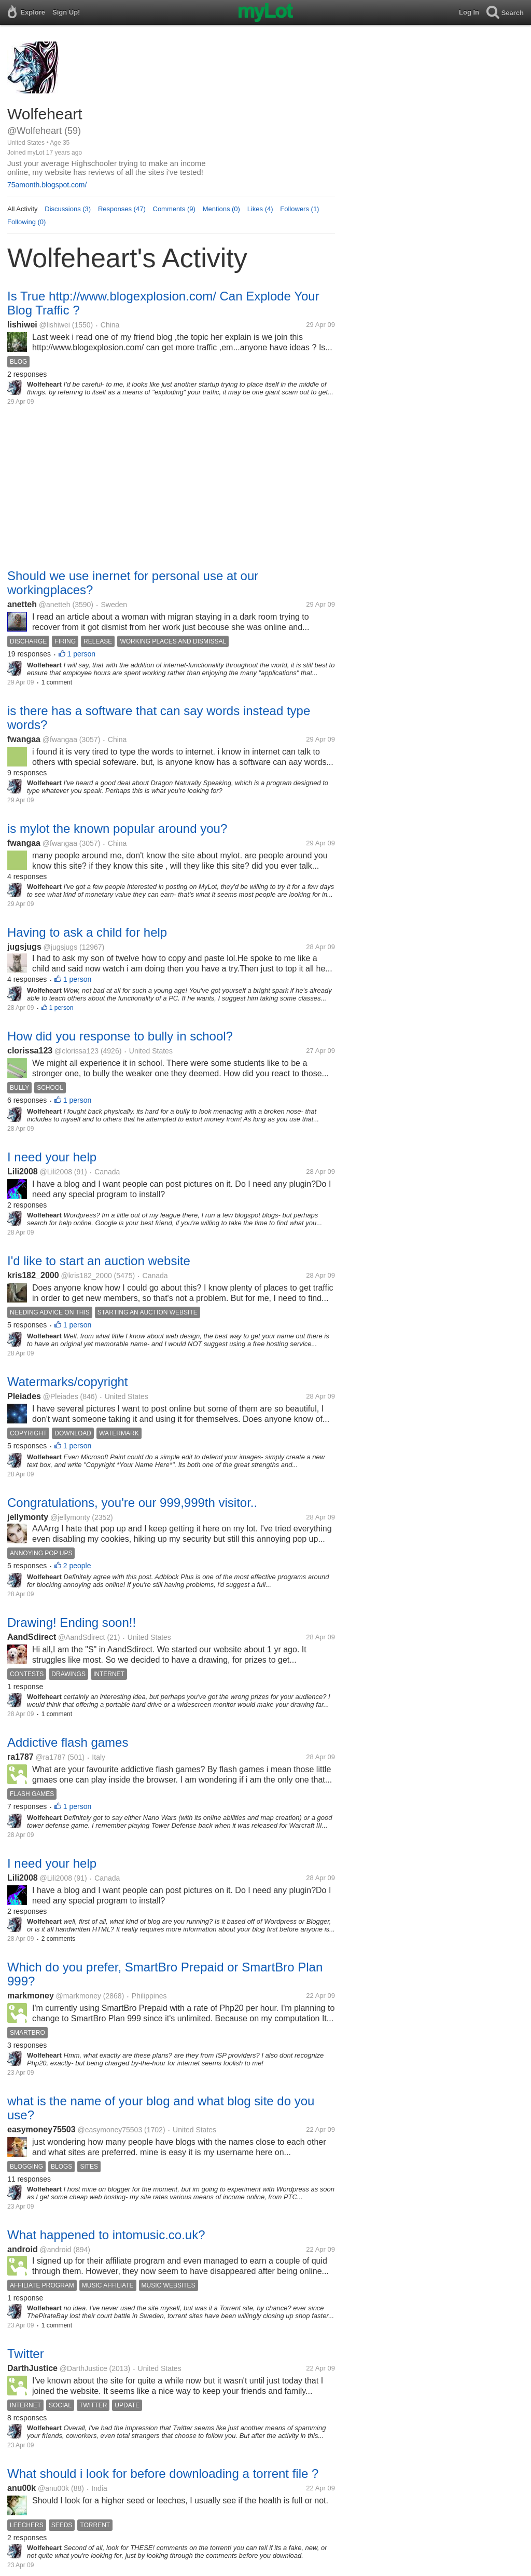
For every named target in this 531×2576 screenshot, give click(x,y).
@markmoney (78, 1996)
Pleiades (24, 1396)
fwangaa (23, 739)
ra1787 (20, 1756)
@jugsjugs (61, 947)
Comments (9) (174, 209)
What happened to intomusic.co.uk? (106, 2235)
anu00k (21, 2488)
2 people (77, 1565)
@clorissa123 (76, 1051)
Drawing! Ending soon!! (71, 1622)
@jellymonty (70, 1517)
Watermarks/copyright (67, 1382)
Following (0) (26, 222)
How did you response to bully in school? (120, 1036)
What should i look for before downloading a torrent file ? (162, 2474)
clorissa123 (29, 1050)
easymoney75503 (41, 2129)
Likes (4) (260, 209)
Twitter (25, 2354)
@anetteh (55, 604)
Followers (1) (299, 209)
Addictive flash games (67, 1742)
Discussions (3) (68, 209)
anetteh (22, 604)
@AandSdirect (81, 1637)
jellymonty (27, 1517)
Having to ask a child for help (87, 932)
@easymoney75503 (109, 2130)
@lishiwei (54, 325)
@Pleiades (60, 1396)
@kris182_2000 (86, 1275)
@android (55, 2249)
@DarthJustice (83, 2368)
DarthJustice (32, 2368)
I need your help (51, 1157)
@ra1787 (51, 1757)
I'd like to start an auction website (98, 1261)
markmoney (30, 1995)
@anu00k (53, 2488)
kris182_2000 (33, 1275)
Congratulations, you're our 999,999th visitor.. (132, 1503)
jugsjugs (24, 946)
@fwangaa (60, 739)
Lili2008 (22, 1171)
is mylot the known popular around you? (117, 828)
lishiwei (22, 324)
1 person (81, 654)
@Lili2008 (55, 1172)
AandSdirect (31, 1637)
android (22, 2249)
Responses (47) (122, 209)
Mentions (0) (221, 209)
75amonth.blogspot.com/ (47, 185)
